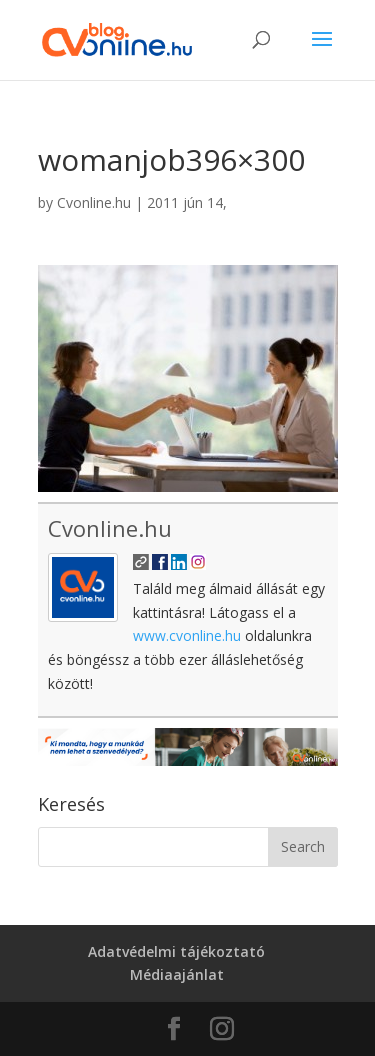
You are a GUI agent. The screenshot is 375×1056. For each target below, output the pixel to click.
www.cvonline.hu (187, 635)
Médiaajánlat (177, 974)
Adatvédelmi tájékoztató (176, 951)
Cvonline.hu (94, 202)
